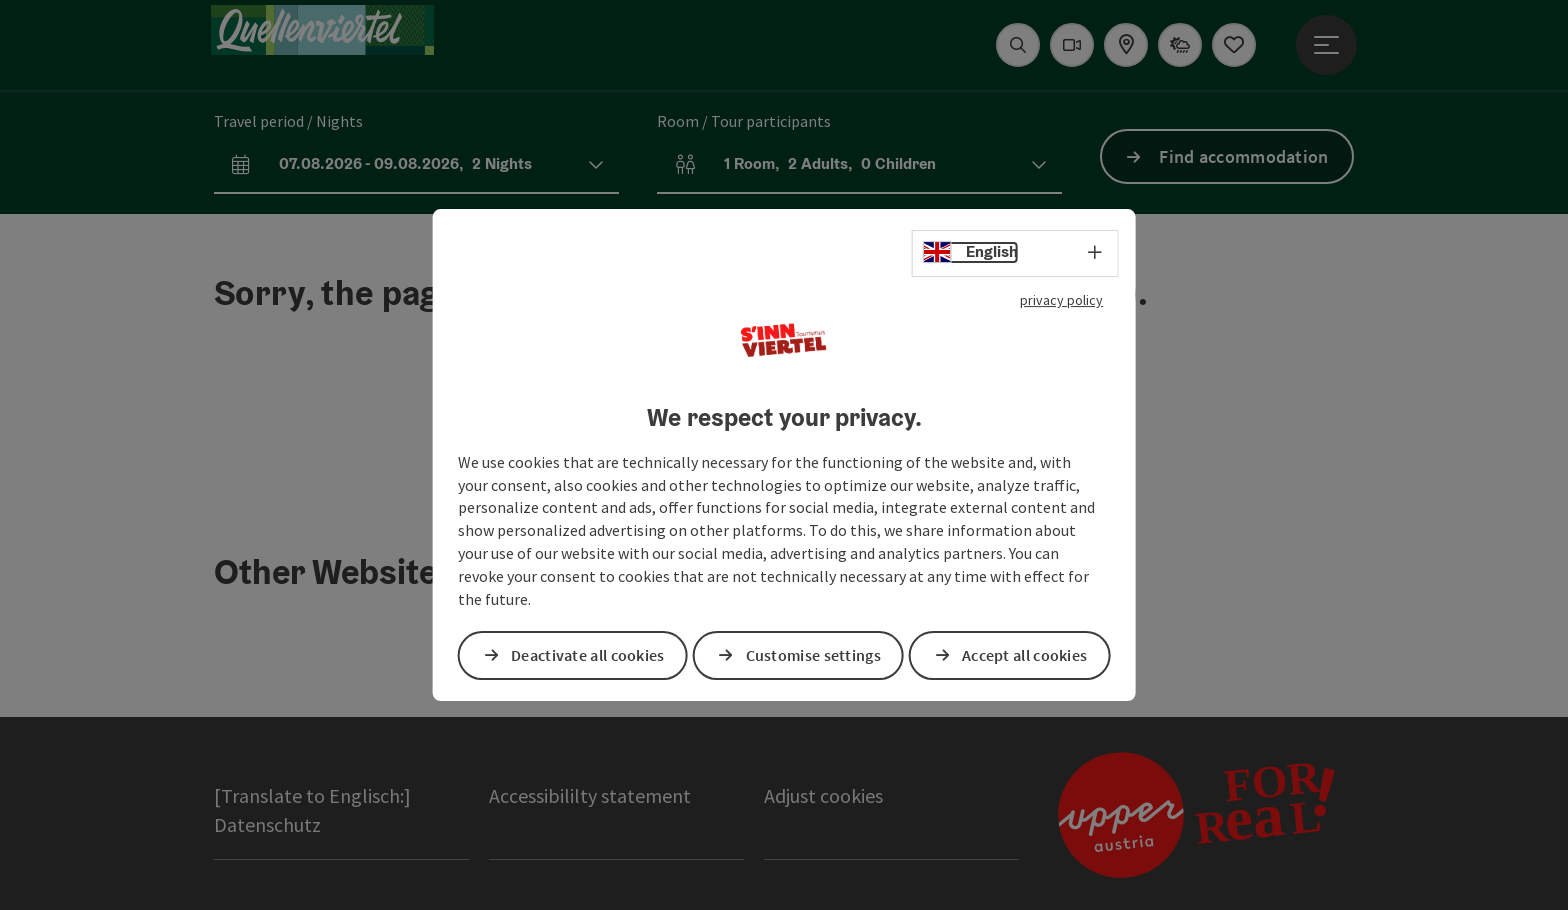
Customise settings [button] (813, 655)
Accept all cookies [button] (1024, 655)
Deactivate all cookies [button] (588, 655)
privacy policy (1061, 300)
